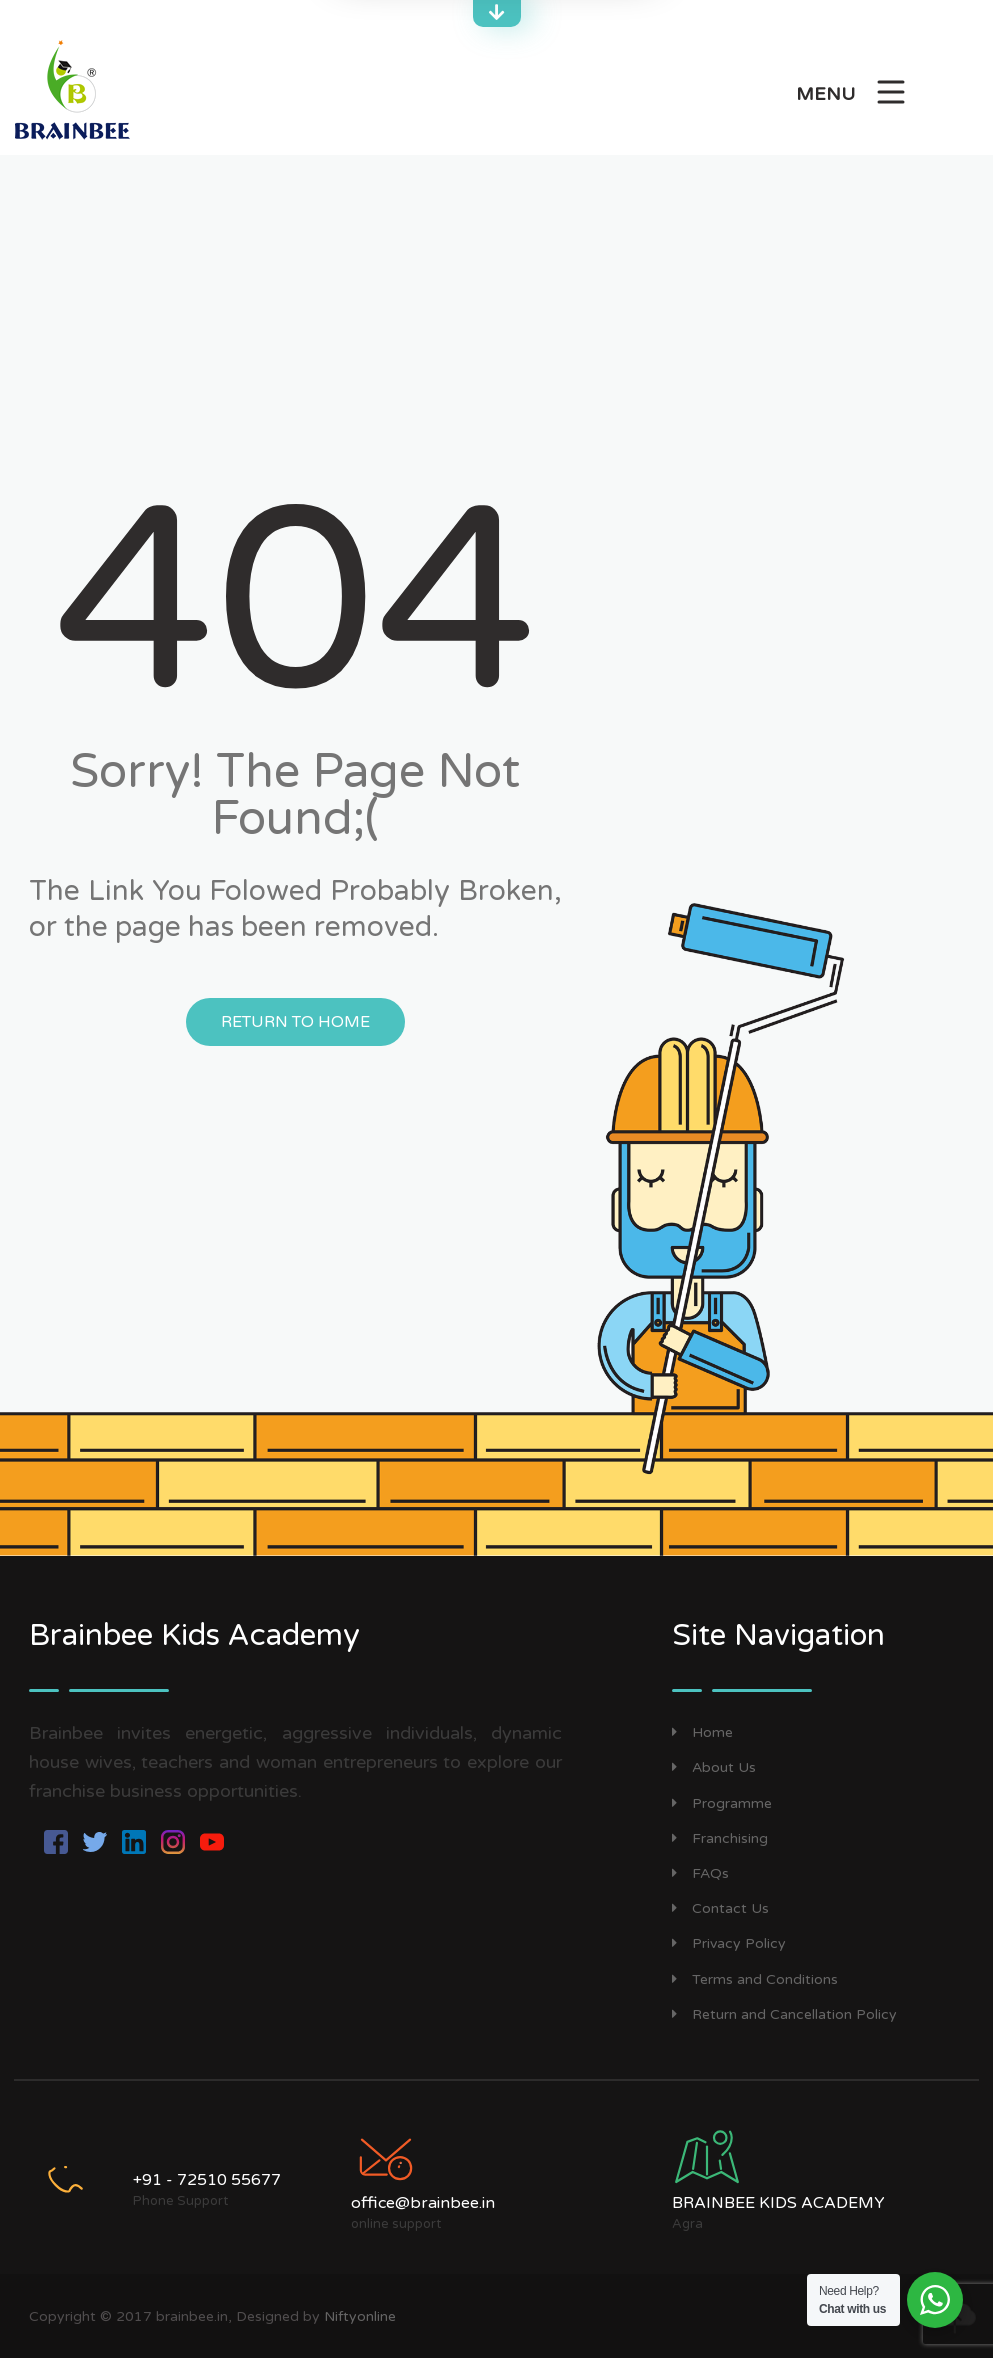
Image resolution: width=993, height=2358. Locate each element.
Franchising (720, 1838)
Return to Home (295, 1022)
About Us (714, 1767)
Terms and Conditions (755, 1979)
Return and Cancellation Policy (784, 2014)
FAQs (700, 1873)
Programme (722, 1803)
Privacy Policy (729, 1943)
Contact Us (720, 1908)
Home (702, 1732)
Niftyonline (360, 2316)
